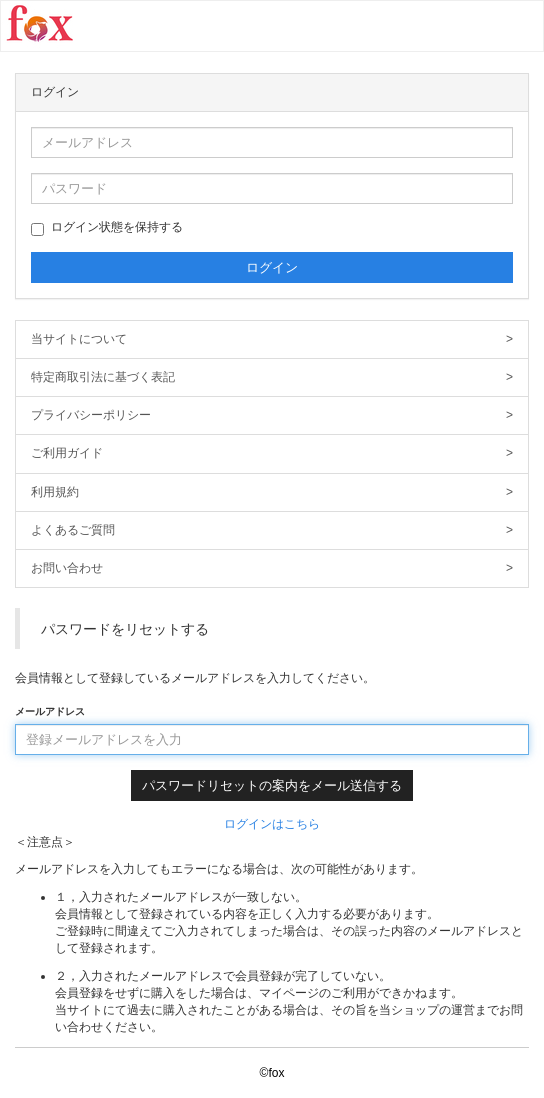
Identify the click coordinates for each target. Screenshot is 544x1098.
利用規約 (272, 492)
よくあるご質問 (272, 530)
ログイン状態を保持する (107, 228)
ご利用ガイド (272, 453)
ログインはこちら (272, 824)
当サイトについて (272, 339)
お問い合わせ (272, 568)
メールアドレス (50, 711)
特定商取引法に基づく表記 (272, 377)
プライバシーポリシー (272, 415)
